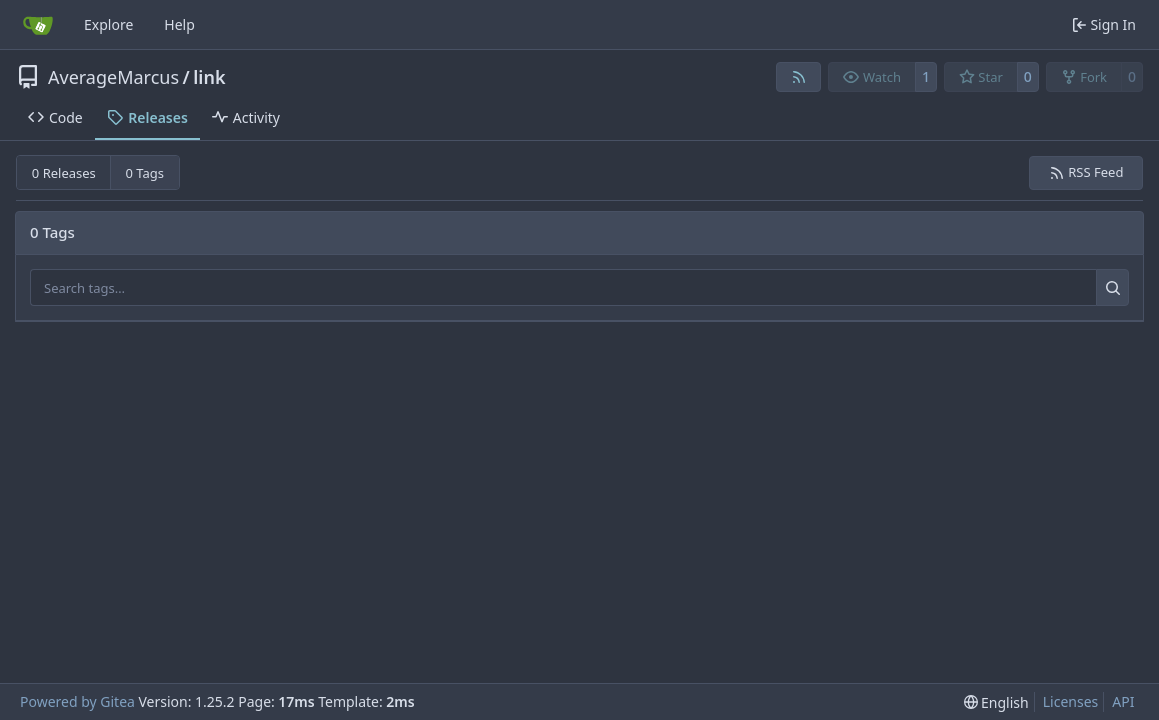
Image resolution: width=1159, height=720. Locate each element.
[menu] (996, 702)
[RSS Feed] (799, 77)
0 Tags (145, 173)
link (209, 77)
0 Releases (64, 173)
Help (179, 24)
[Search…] (1112, 288)
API (1123, 701)
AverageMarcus (113, 77)
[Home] (38, 25)
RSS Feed (1086, 172)
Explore (108, 24)
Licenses (1071, 701)
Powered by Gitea (77, 701)
